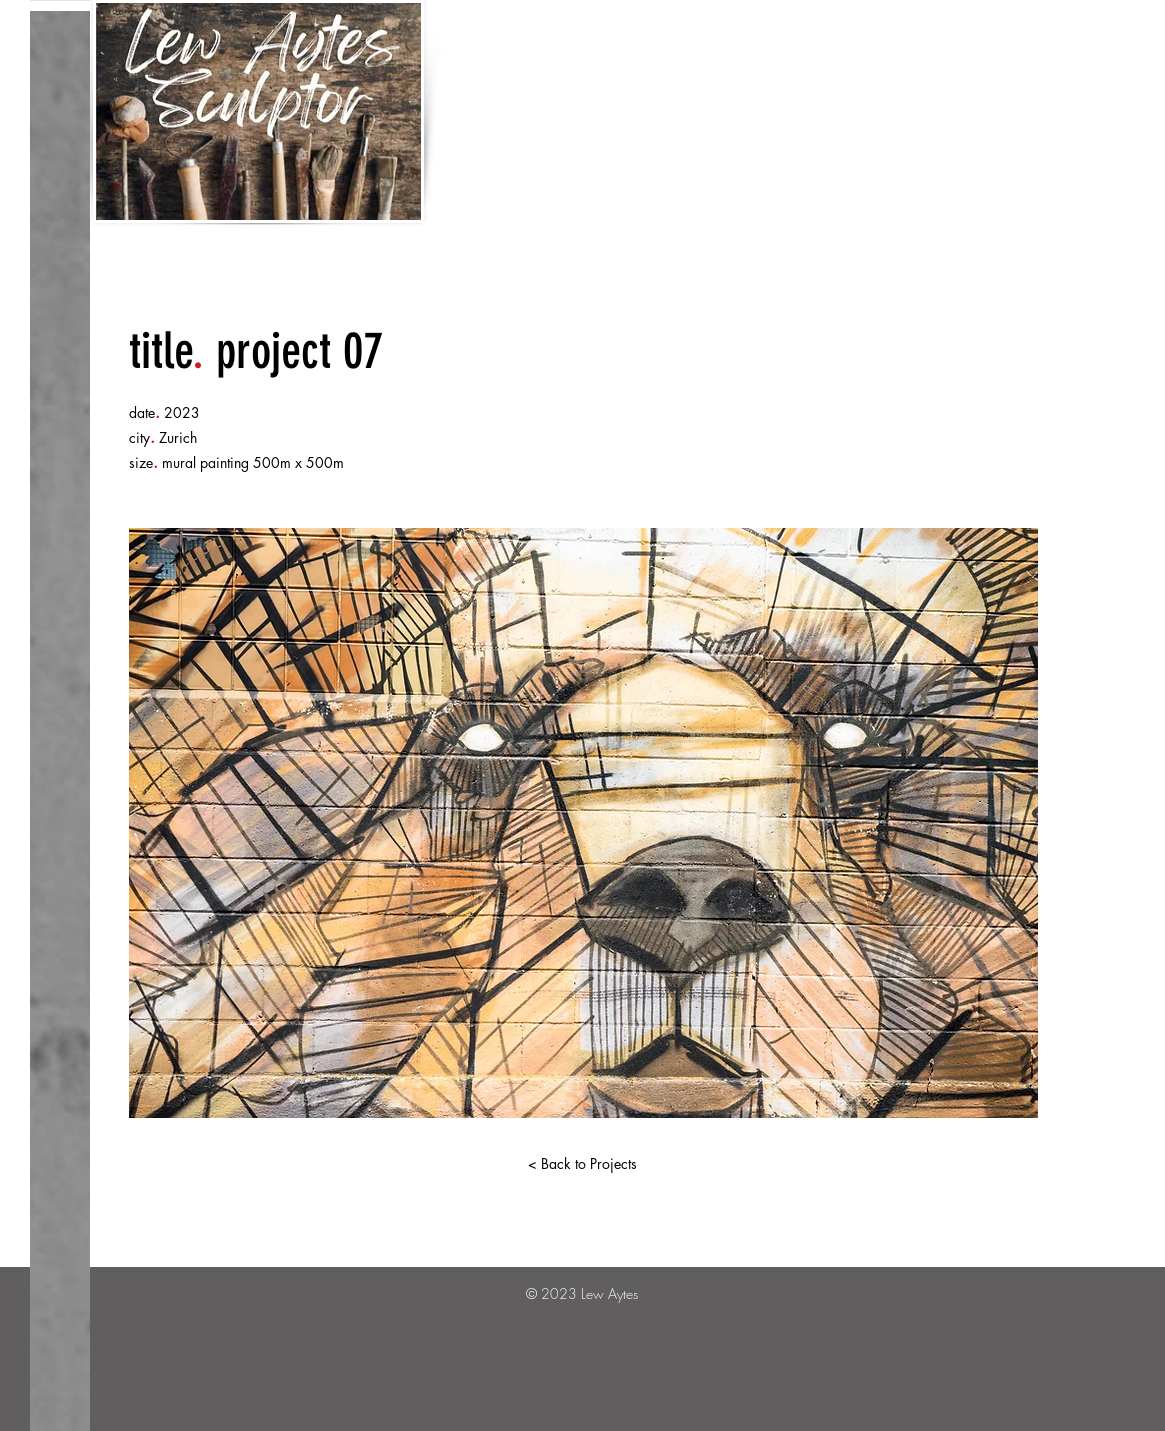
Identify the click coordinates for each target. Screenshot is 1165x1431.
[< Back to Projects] (583, 1164)
